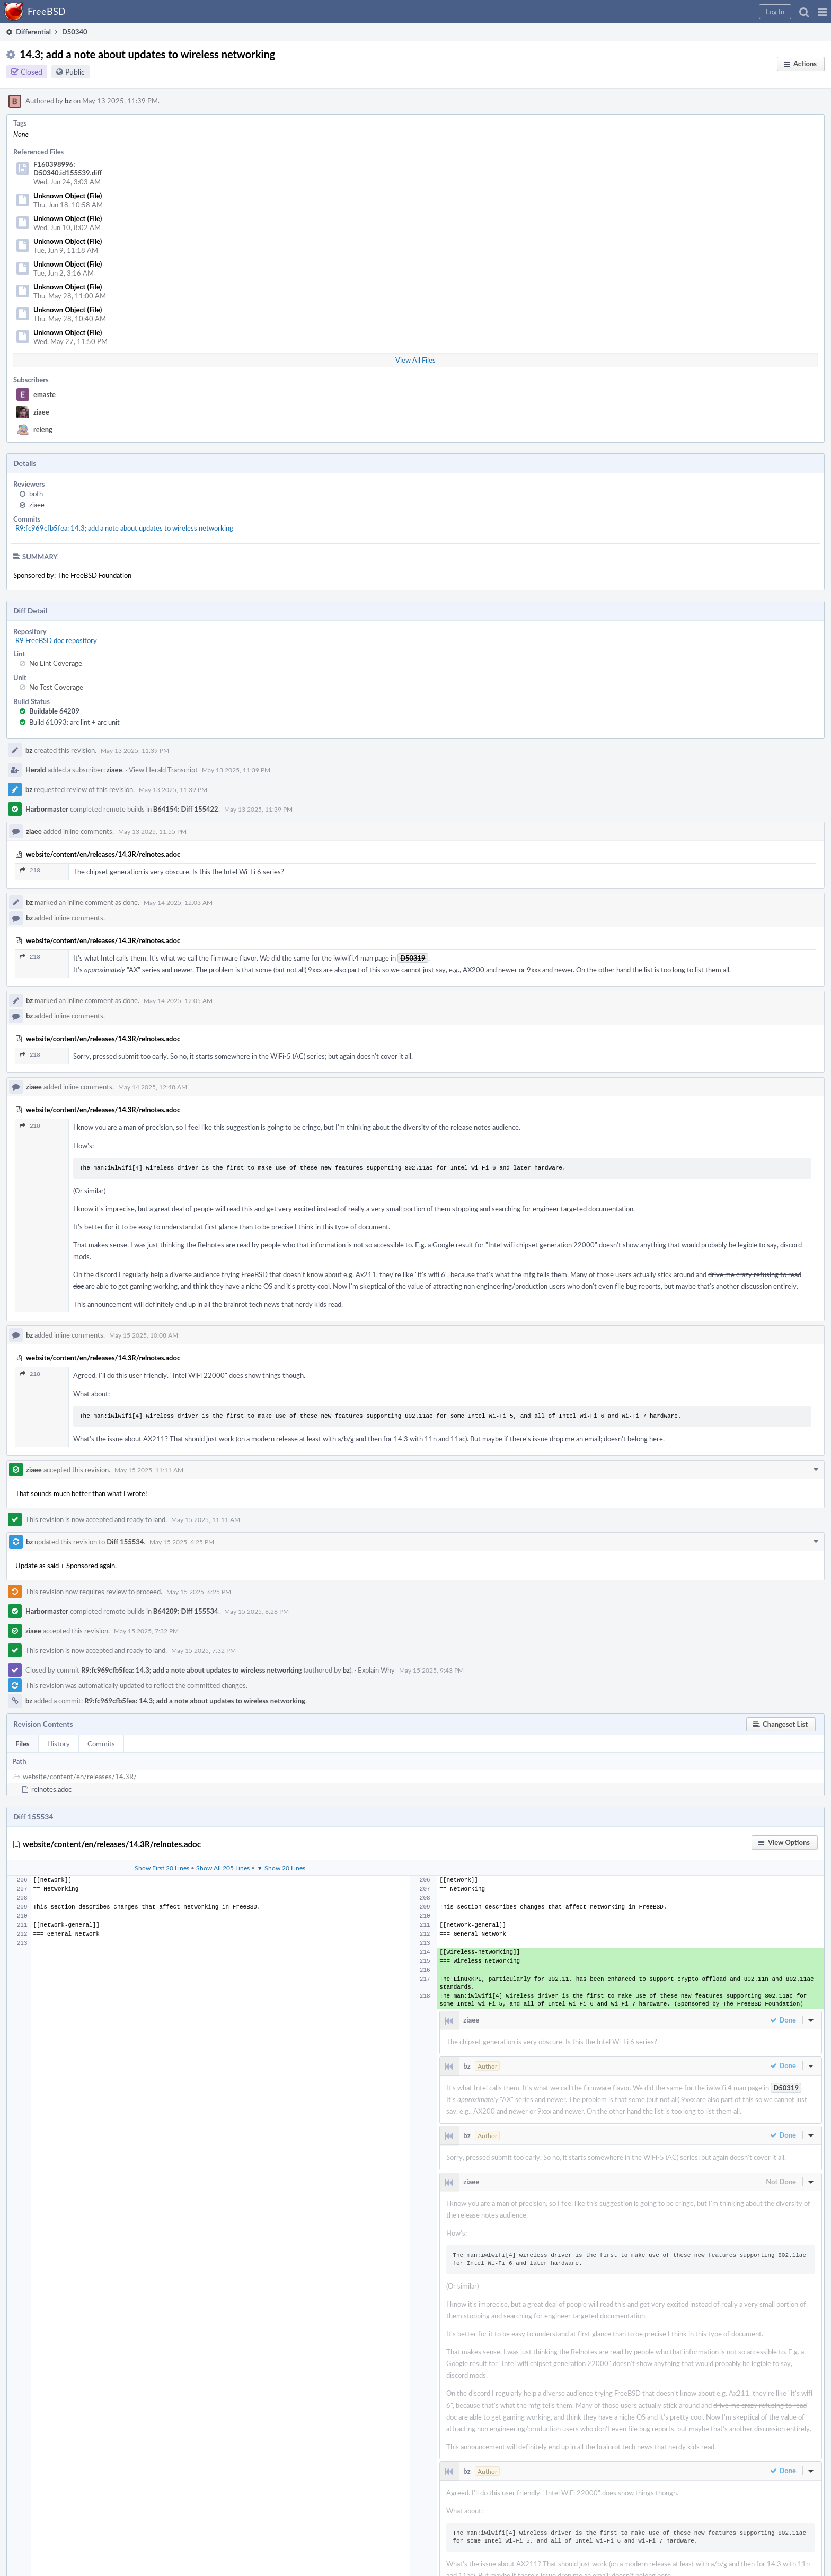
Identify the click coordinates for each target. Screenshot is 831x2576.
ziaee (41, 412)
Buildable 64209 (54, 711)
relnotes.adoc (51, 1789)
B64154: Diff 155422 (185, 809)
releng (42, 429)
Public (75, 72)
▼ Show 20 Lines (281, 1867)
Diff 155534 (125, 1541)
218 (30, 870)
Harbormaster (46, 809)
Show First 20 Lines (162, 1867)
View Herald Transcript (163, 770)
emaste (44, 394)
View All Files (415, 360)
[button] (822, 11)
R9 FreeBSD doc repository (56, 640)
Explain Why (376, 1670)
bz (68, 100)
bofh (36, 493)
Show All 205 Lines (223, 1867)
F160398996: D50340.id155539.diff (67, 168)
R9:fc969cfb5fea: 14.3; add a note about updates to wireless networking (124, 528)
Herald (35, 770)
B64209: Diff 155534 (185, 1611)
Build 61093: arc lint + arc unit (74, 722)
